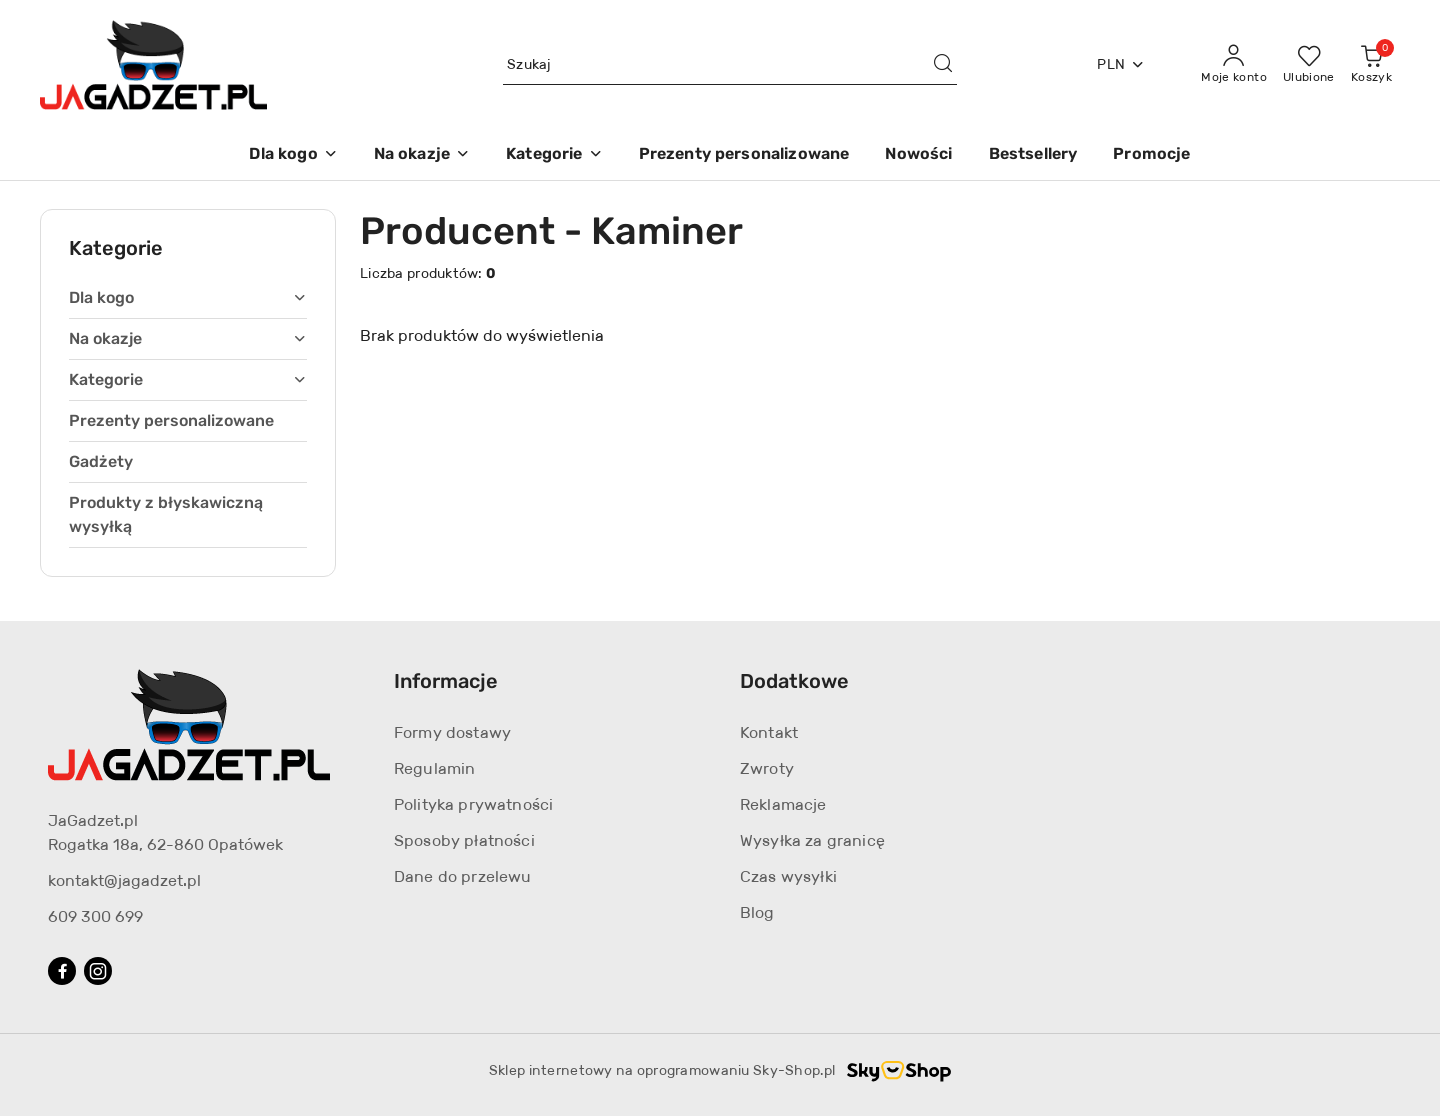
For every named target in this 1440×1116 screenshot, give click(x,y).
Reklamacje (783, 804)
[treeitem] (188, 298)
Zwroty (767, 768)
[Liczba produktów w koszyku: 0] (1371, 65)
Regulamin (434, 768)
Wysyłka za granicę (812, 840)
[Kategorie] (554, 155)
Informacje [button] (446, 681)
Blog (757, 912)
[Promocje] (1151, 155)
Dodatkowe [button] (794, 681)
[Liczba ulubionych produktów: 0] (1309, 65)
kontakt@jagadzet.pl (124, 880)
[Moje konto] (1234, 65)
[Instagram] (98, 971)
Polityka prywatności (473, 804)
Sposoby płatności (464, 840)
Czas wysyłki (788, 876)
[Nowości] (918, 155)
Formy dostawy (452, 732)
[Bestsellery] (1033, 155)
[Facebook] (62, 971)
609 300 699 (95, 916)
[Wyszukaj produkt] (730, 65)
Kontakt (769, 732)
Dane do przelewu (463, 876)
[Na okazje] (422, 155)
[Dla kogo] (293, 155)
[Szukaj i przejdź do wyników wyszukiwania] (943, 65)
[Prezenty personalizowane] (744, 155)
